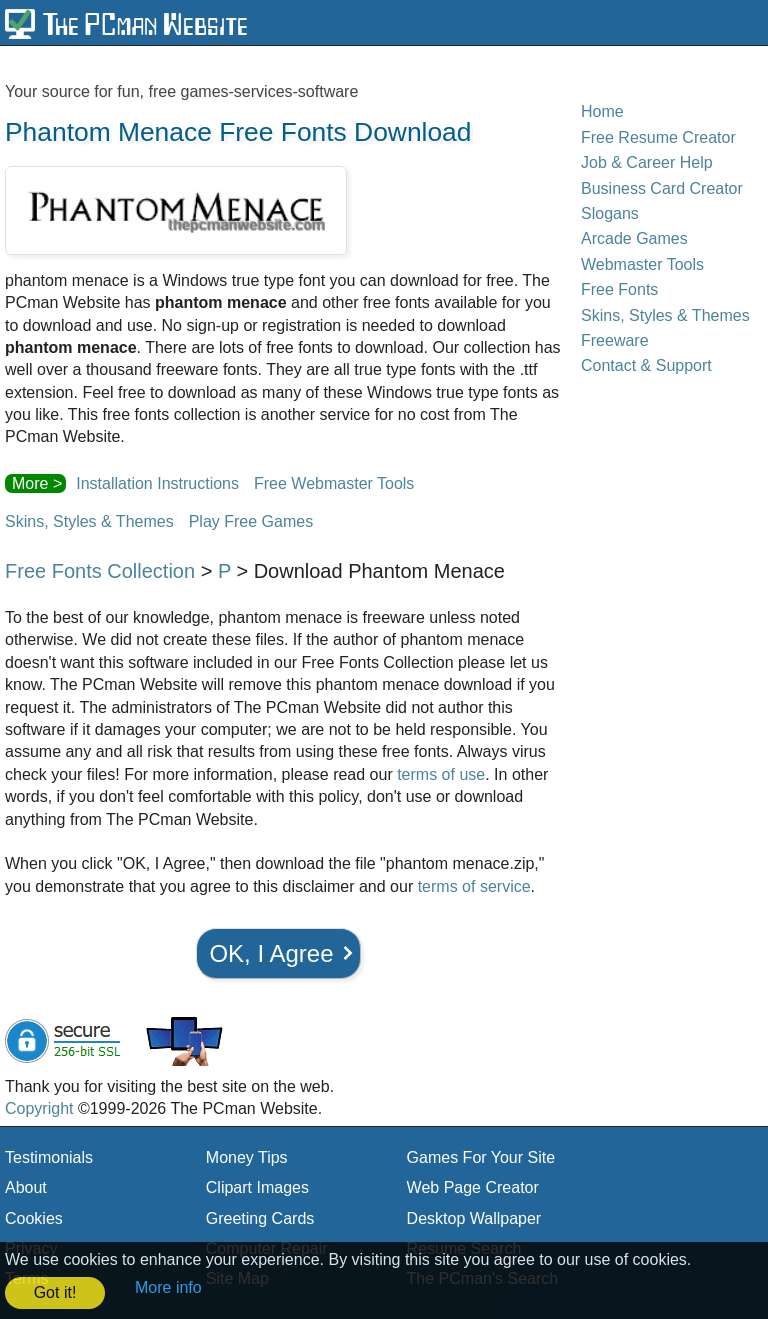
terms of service (474, 886)
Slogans (610, 213)
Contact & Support (646, 365)
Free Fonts (619, 289)
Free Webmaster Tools (334, 483)
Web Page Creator (473, 1187)
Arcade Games (634, 238)
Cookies (34, 1218)
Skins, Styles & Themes (89, 521)
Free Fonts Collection (100, 571)
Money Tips (247, 1157)
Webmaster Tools (642, 264)
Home (602, 111)
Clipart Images (257, 1187)
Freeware (615, 340)
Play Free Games (251, 521)
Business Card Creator (662, 188)
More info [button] (168, 1287)
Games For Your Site (481, 1157)
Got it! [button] (55, 1292)
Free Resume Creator (658, 137)
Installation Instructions (157, 483)
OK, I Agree (271, 953)
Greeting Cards (260, 1218)
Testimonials (49, 1157)
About (26, 1187)
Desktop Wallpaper (474, 1218)
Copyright (39, 1108)
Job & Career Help (647, 162)
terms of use (441, 774)
